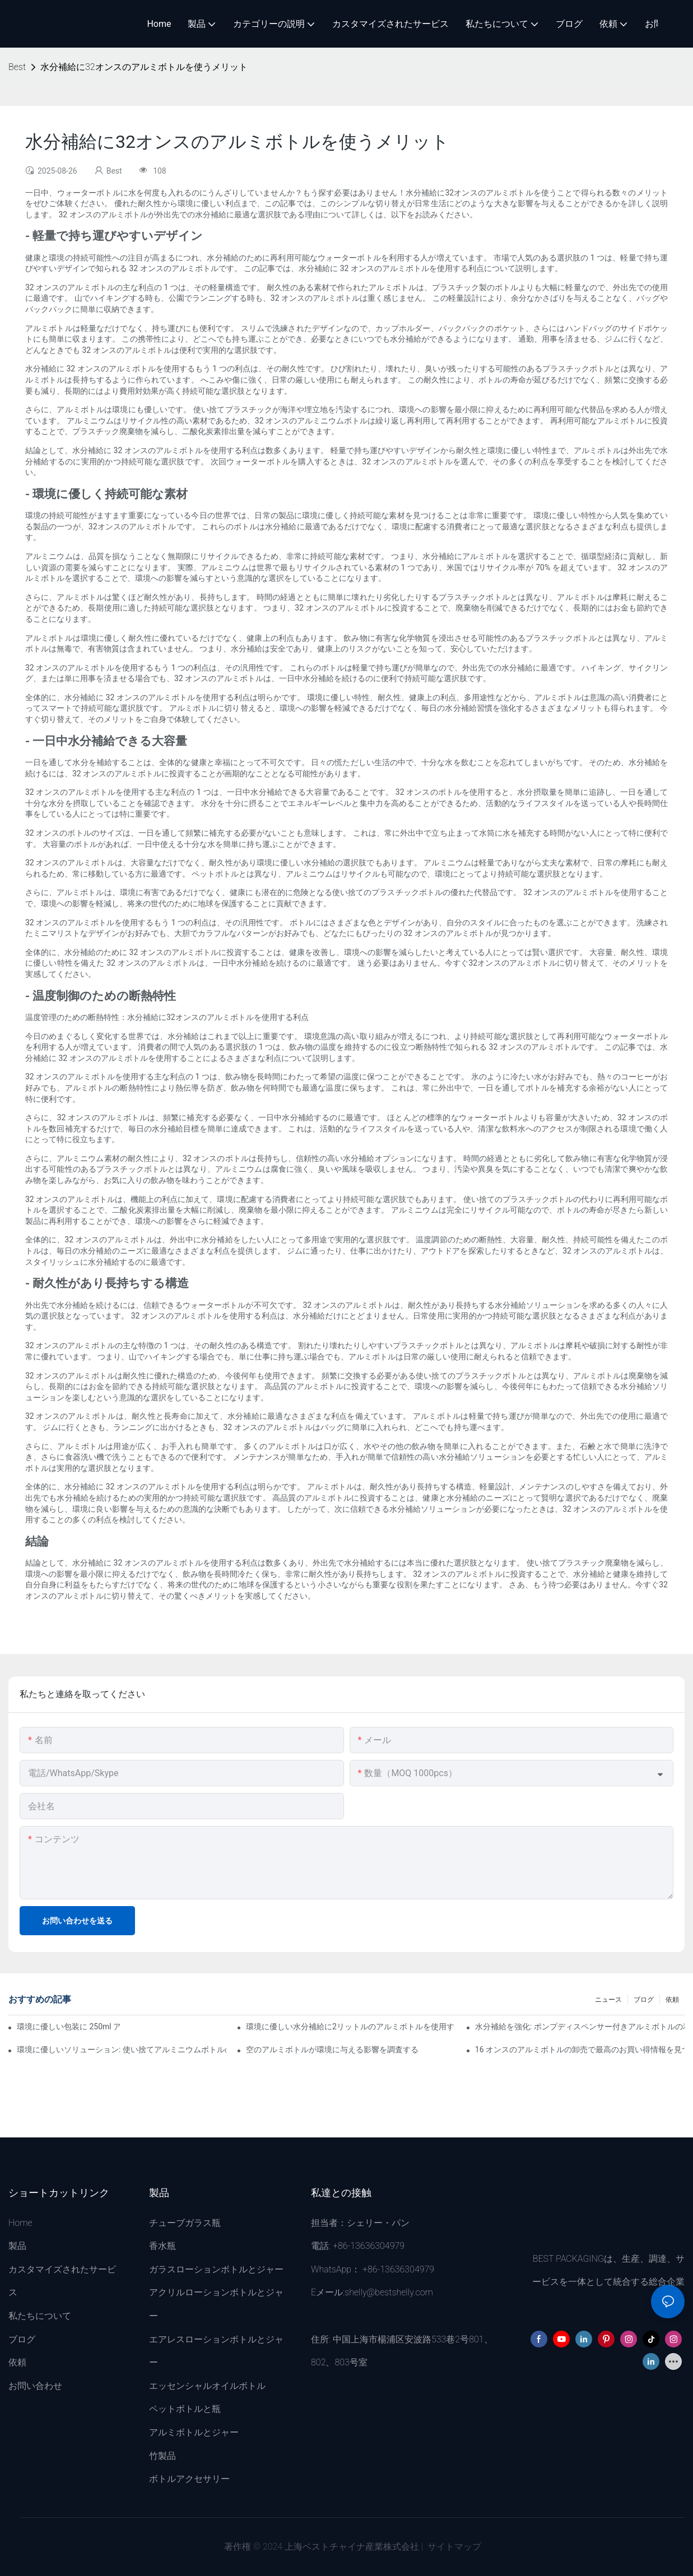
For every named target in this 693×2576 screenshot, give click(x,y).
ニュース (608, 2000)
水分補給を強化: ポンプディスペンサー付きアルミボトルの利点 (580, 2026)
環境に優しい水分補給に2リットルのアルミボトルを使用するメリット (350, 2026)
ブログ (644, 2000)
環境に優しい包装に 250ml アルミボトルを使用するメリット (68, 2026)
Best (17, 67)
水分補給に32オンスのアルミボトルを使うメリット (144, 67)
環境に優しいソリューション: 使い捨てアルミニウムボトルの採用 (121, 2049)
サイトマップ (453, 2546)
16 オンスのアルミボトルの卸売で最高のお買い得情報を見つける (580, 2049)
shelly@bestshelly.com (389, 2292)
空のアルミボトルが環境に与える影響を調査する (332, 2049)
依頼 (672, 2000)
